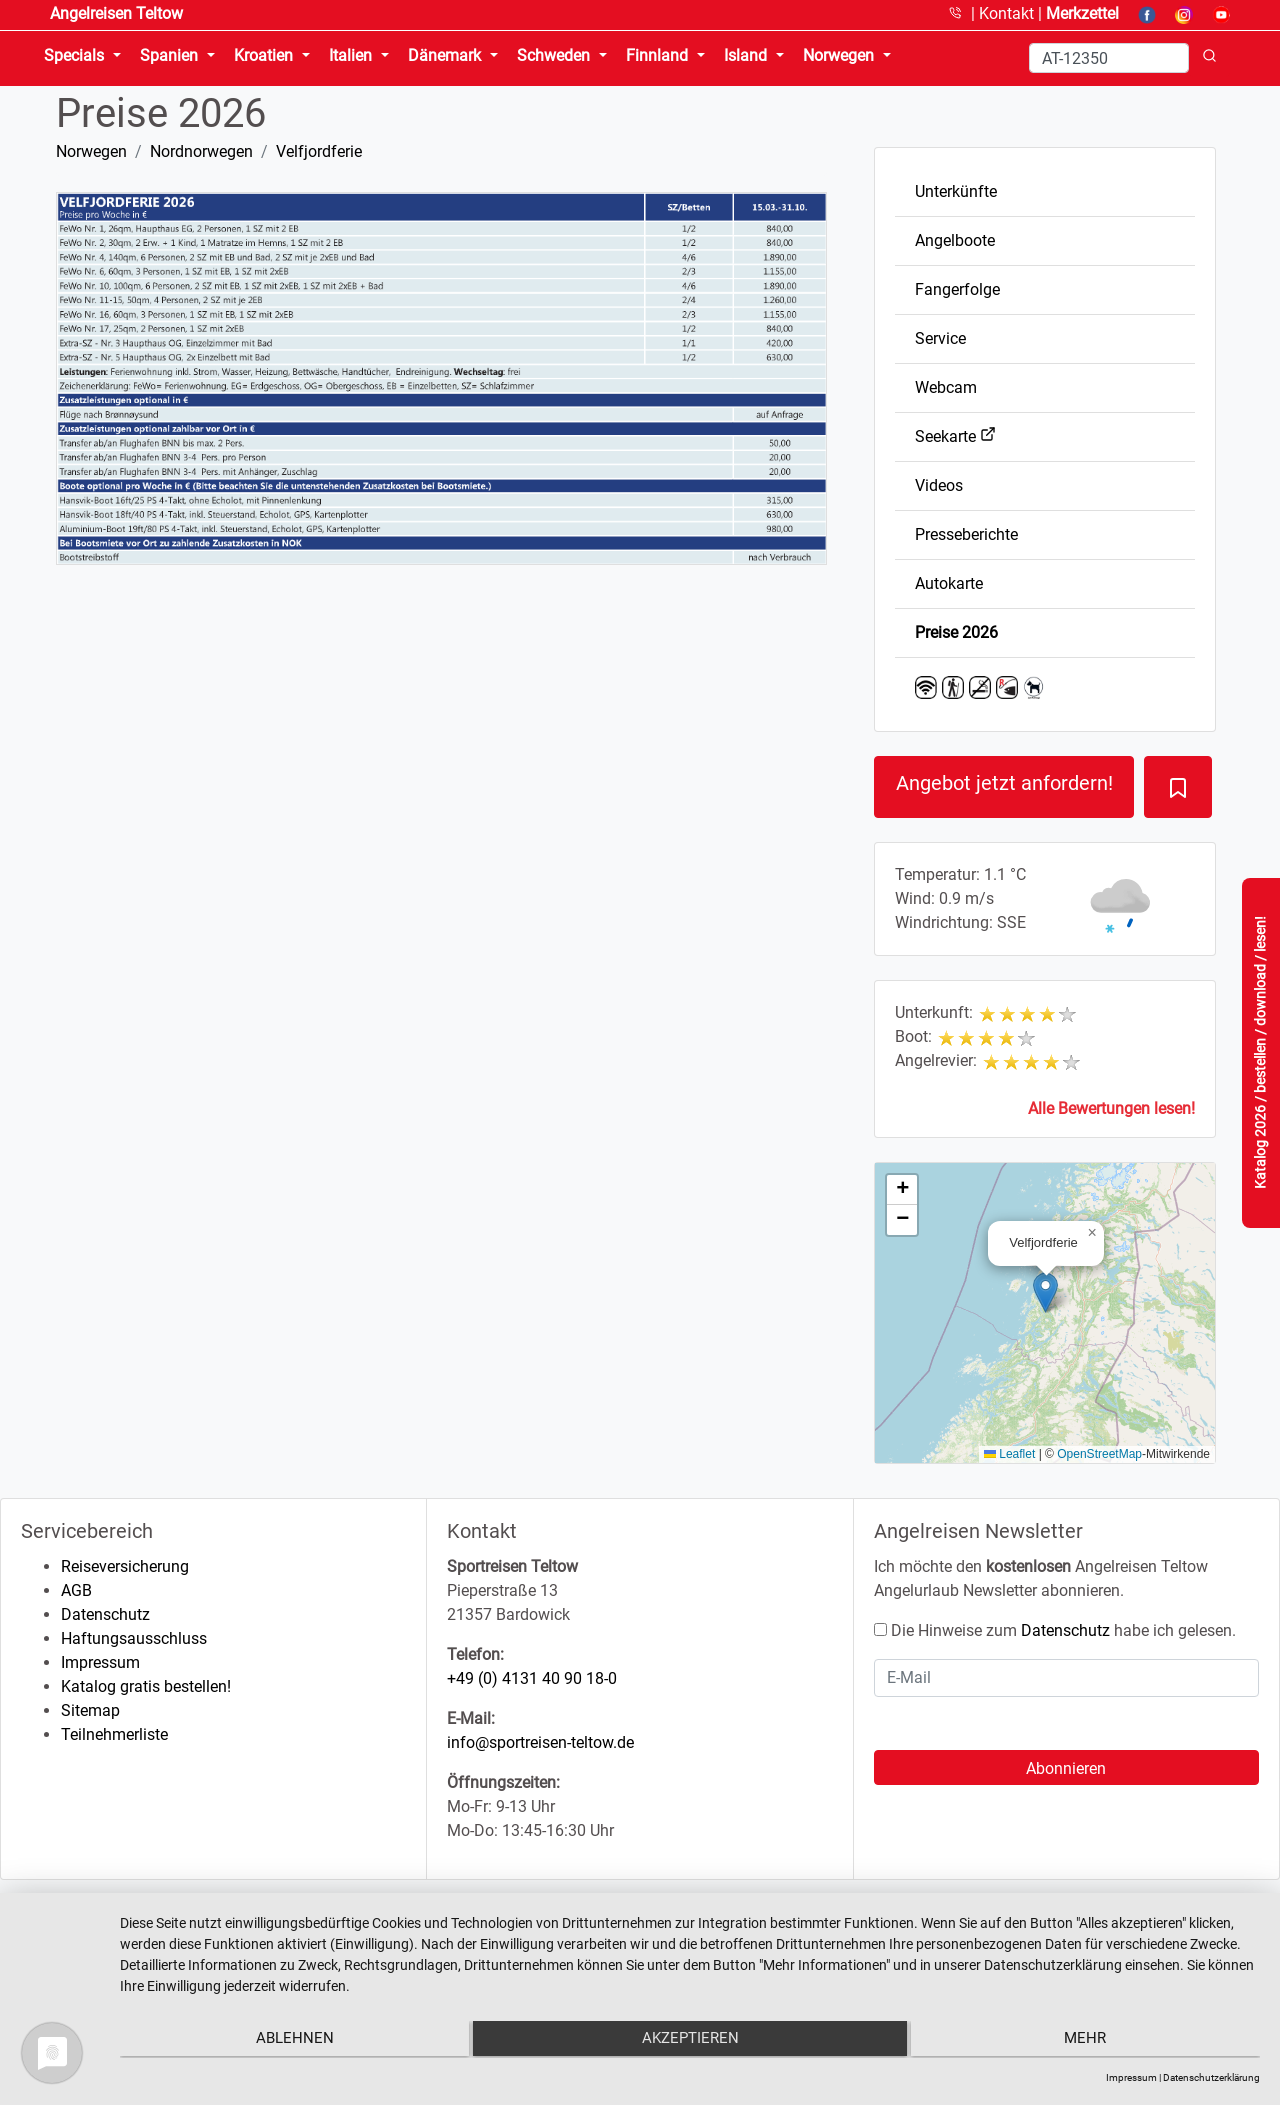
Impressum (100, 1662)
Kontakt (1008, 13)
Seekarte (955, 436)
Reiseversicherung (125, 1566)
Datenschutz (105, 1614)
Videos (939, 485)
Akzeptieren (690, 2041)
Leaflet (1009, 1454)
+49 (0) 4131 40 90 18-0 (532, 1678)
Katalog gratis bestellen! (146, 1686)
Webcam (946, 387)
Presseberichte (966, 534)
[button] (1045, 1292)
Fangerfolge (957, 289)
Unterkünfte (956, 191)
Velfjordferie (319, 151)
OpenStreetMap (1099, 1454)
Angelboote (955, 240)
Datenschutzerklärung (1211, 2077)
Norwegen (91, 151)
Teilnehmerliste (114, 1734)
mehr (1090, 2041)
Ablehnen (290, 2041)
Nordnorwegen (201, 151)
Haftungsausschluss (134, 1638)
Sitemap (90, 1710)
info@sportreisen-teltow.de (540, 1742)
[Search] (1109, 58)
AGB (76, 1590)
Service (940, 338)
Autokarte (949, 583)
